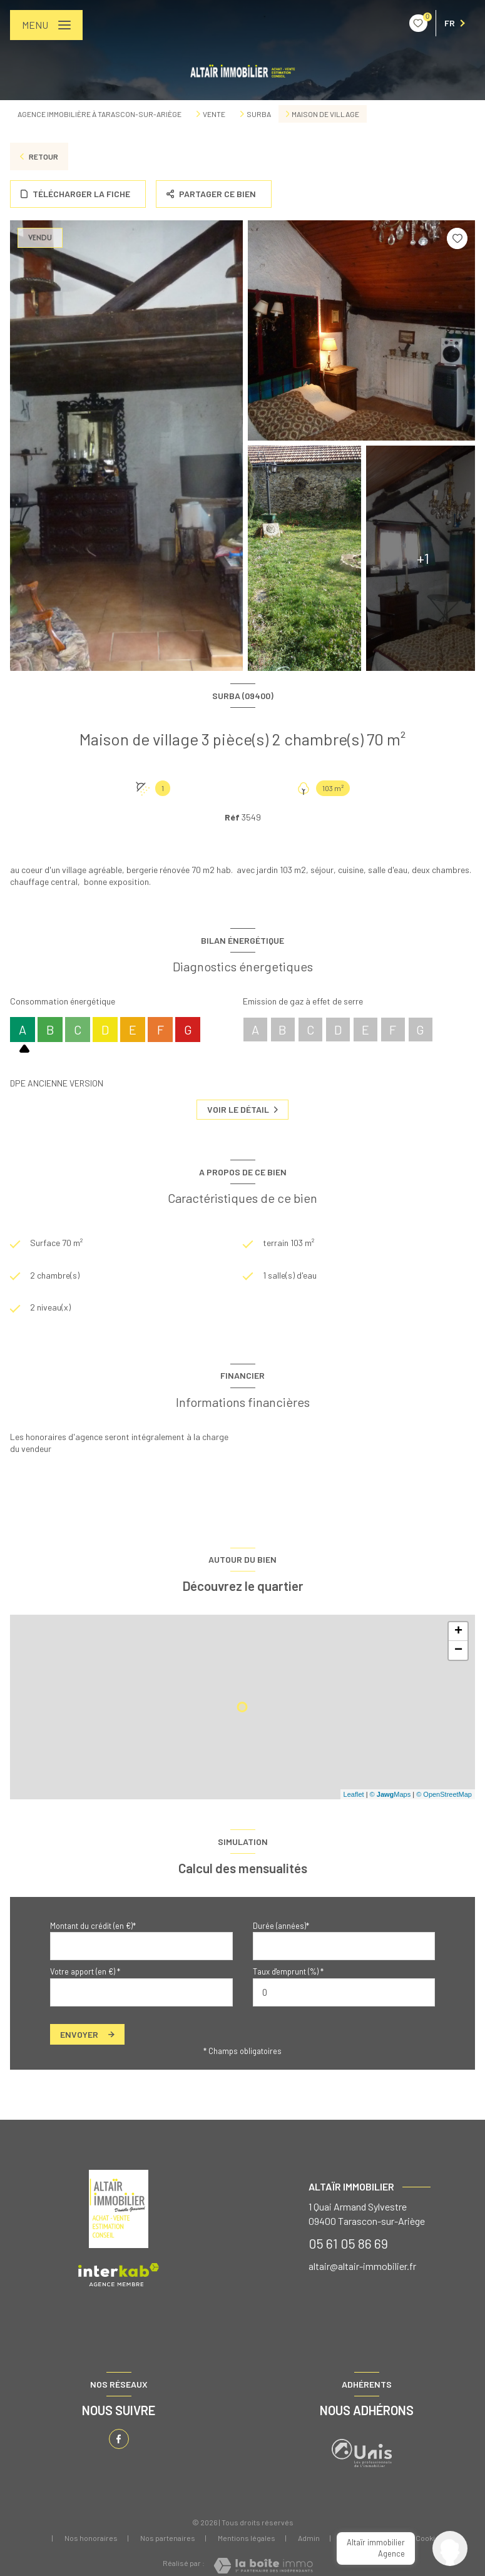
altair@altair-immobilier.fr (362, 2266)
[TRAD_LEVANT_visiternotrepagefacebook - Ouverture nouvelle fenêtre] (119, 2439)
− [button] (458, 1651)
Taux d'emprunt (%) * (288, 1972)
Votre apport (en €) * (85, 1972)
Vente (214, 114)
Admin (309, 2537)
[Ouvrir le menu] (46, 25)
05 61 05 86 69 (348, 2244)
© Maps (390, 1794)
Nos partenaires (167, 2537)
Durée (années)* (281, 1926)
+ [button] (458, 1632)
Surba (259, 114)
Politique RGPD (367, 2537)
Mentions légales (246, 2537)
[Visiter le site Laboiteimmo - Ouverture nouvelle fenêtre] (263, 2566)
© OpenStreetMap (444, 1794)
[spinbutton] (344, 1992)
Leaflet (354, 1794)
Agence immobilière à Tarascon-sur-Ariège (99, 114)
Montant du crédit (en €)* (93, 1926)
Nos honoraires (91, 2537)
